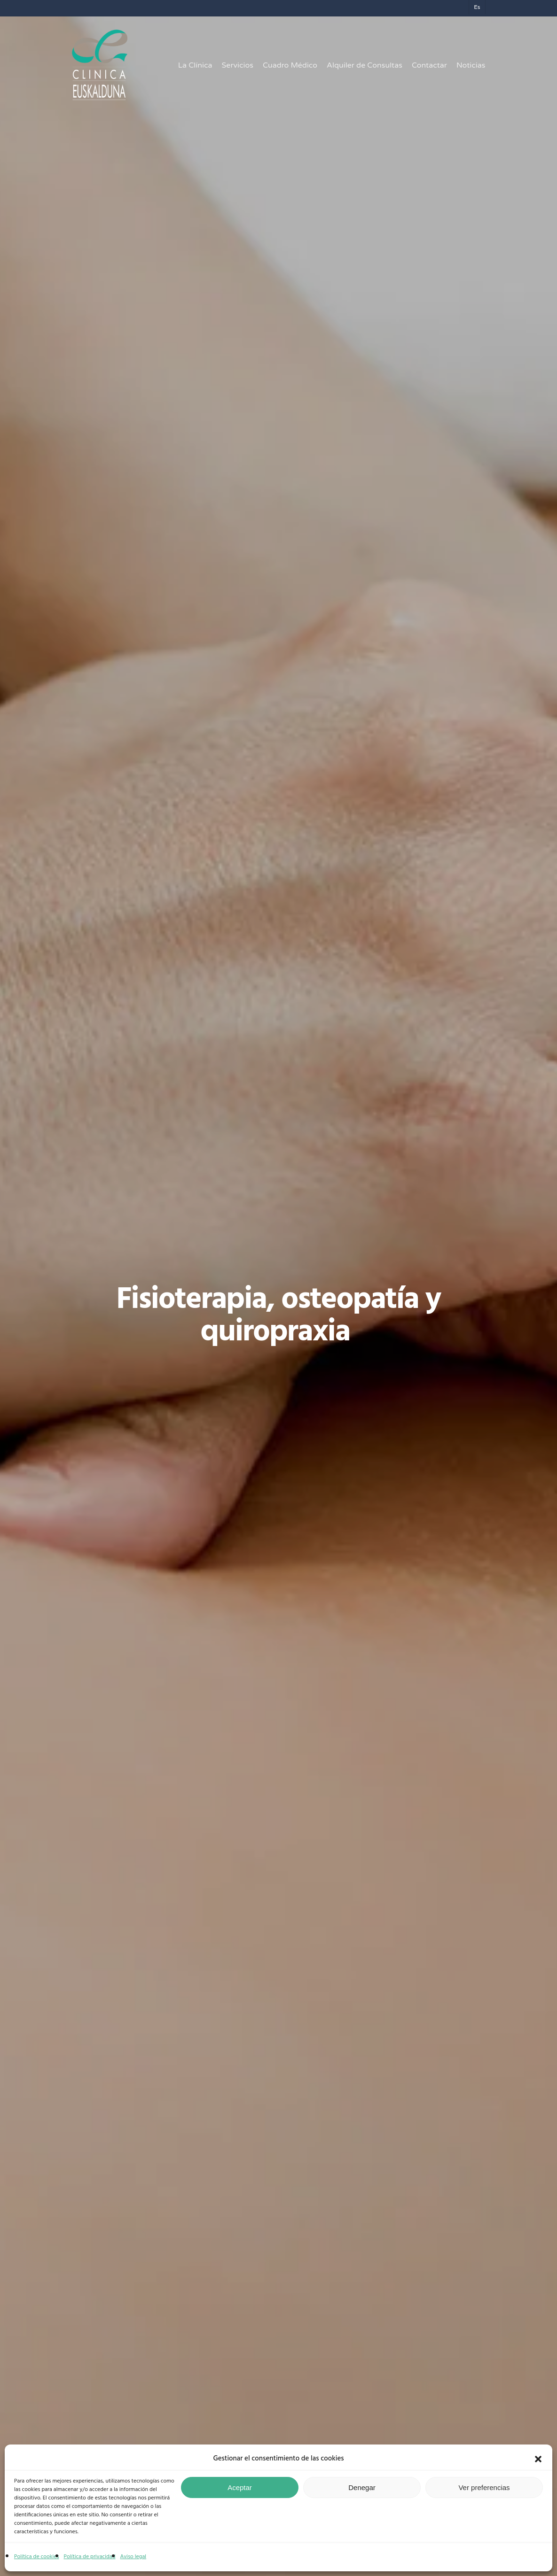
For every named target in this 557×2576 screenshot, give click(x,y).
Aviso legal (133, 2556)
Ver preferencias (484, 2487)
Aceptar (240, 2487)
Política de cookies (36, 2556)
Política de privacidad (90, 2556)
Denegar (362, 2487)
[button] (538, 2459)
